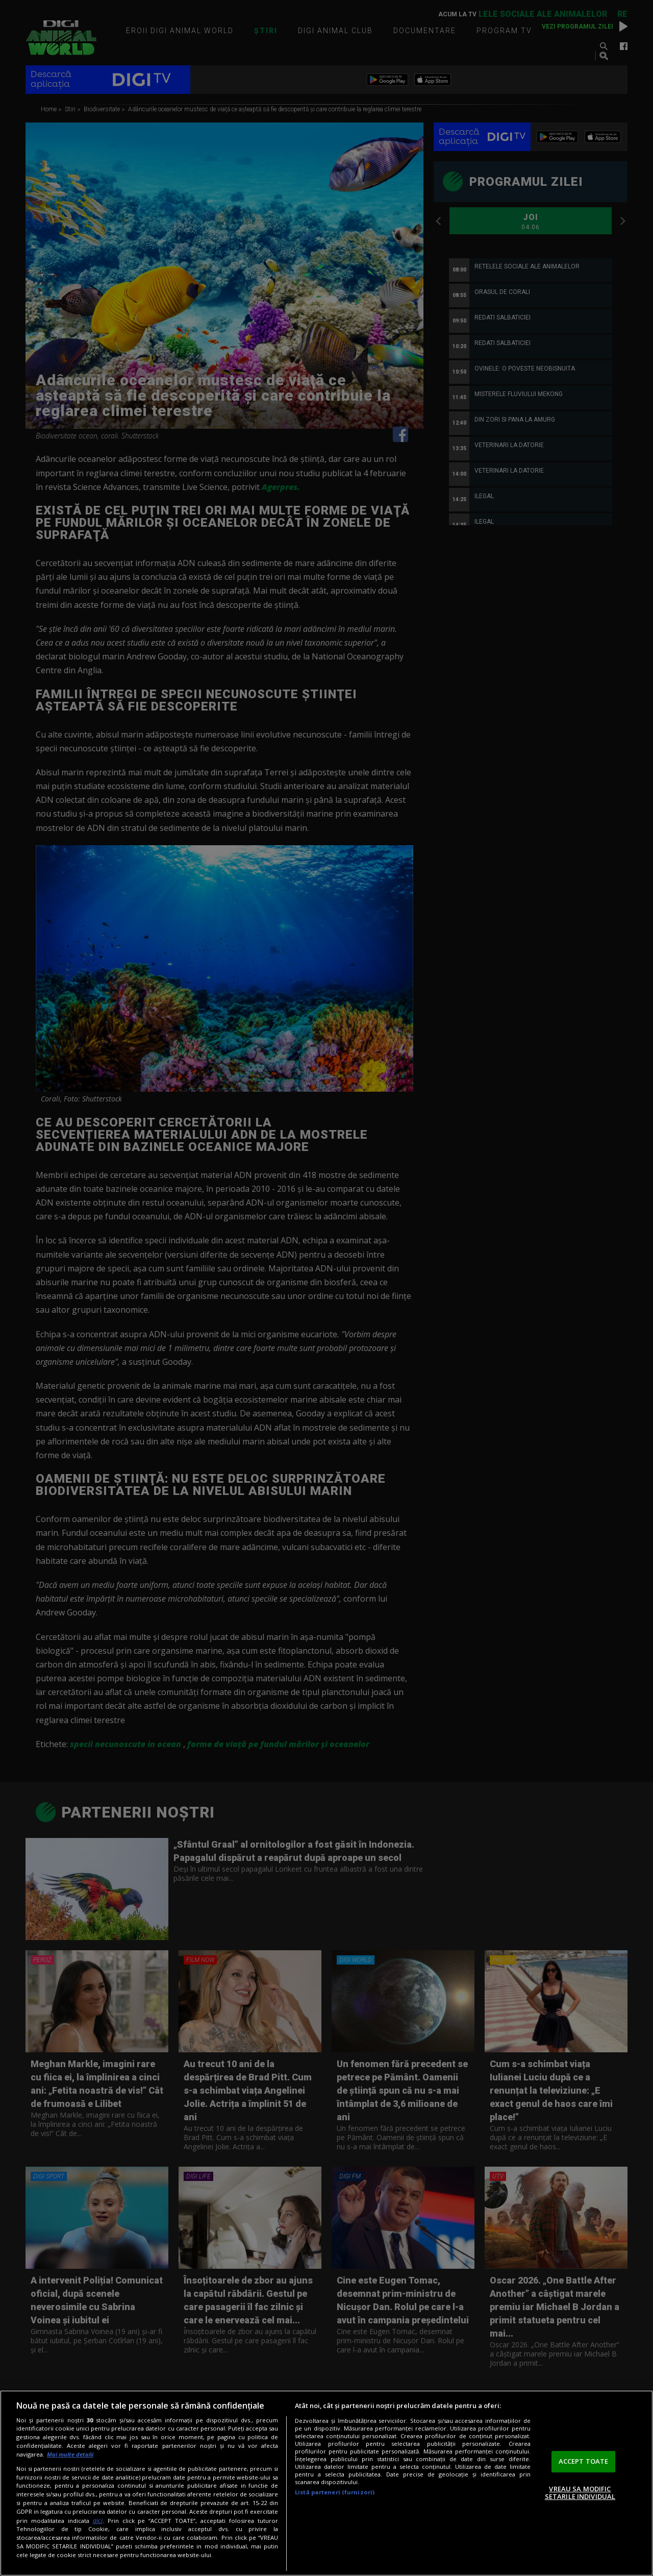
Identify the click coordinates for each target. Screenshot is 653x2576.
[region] (326, 2483)
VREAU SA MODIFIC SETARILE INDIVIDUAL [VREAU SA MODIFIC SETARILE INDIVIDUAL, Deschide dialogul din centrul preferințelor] (580, 2492)
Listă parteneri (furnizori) (334, 2492)
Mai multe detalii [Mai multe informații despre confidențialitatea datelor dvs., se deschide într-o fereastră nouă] (70, 2454)
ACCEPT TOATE (584, 2461)
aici (98, 2520)
